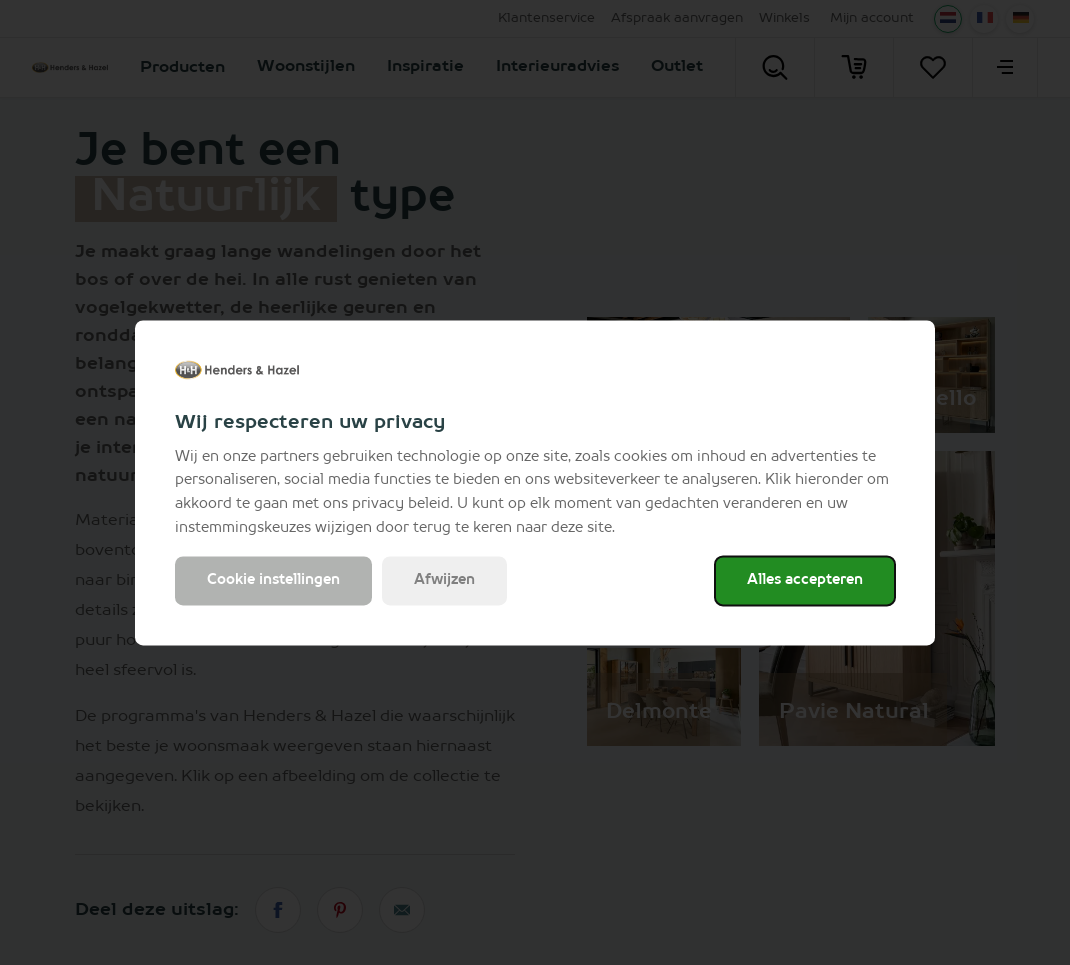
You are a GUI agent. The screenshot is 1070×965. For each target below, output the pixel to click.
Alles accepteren (805, 580)
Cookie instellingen (273, 580)
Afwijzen (444, 580)
